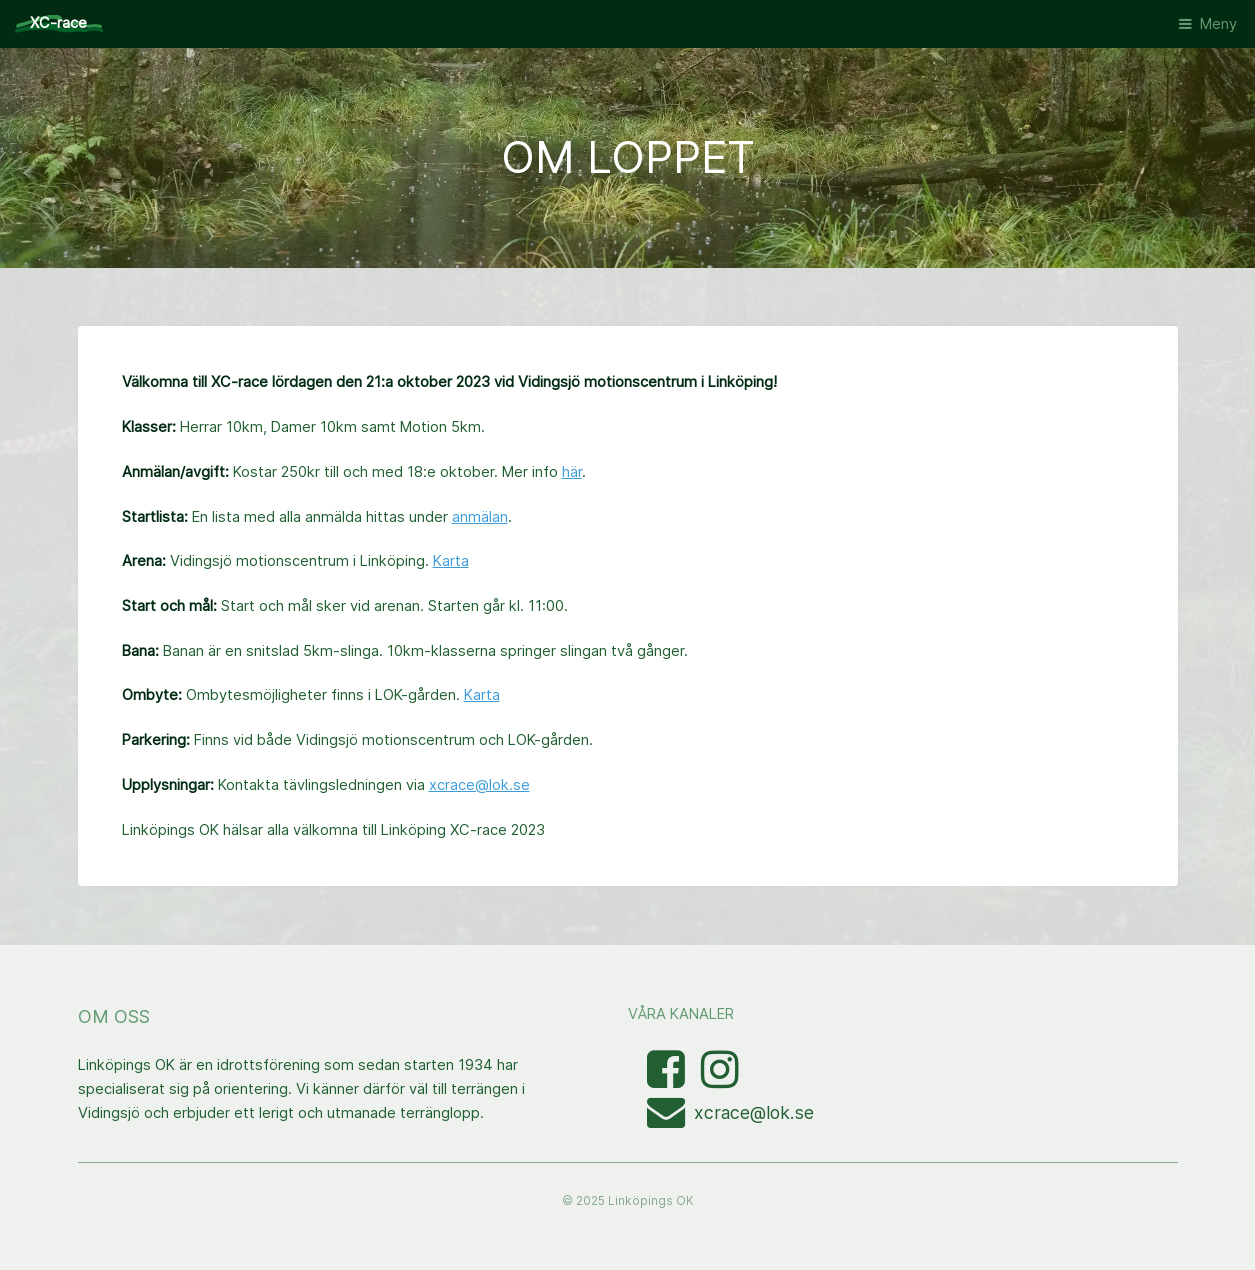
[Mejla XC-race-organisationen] (670, 1120)
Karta (451, 561)
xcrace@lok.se (479, 785)
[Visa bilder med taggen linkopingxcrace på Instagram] (720, 1080)
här (572, 472)
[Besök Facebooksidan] (668, 1080)
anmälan (480, 517)
